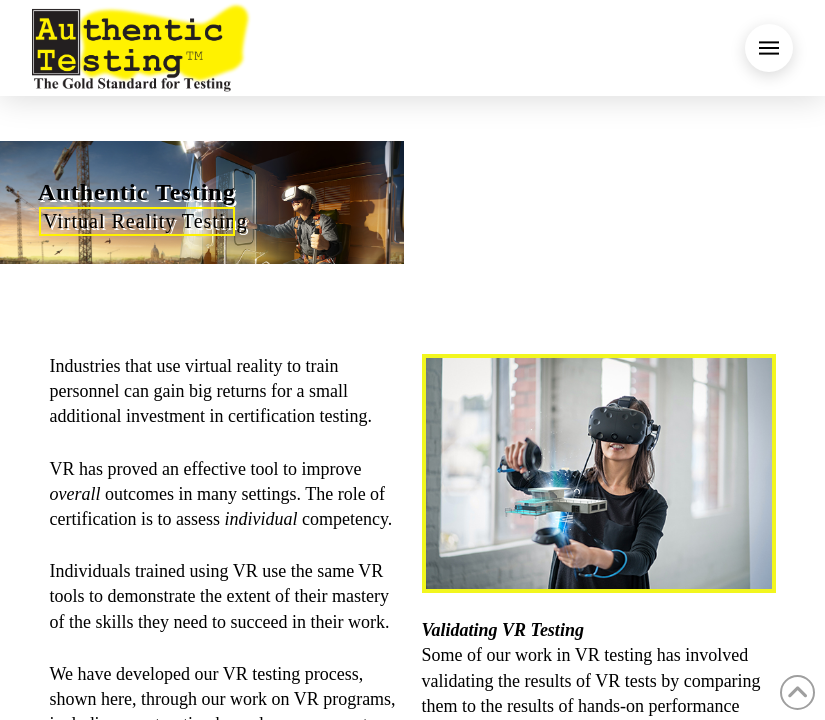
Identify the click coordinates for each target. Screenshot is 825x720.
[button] (769, 48)
